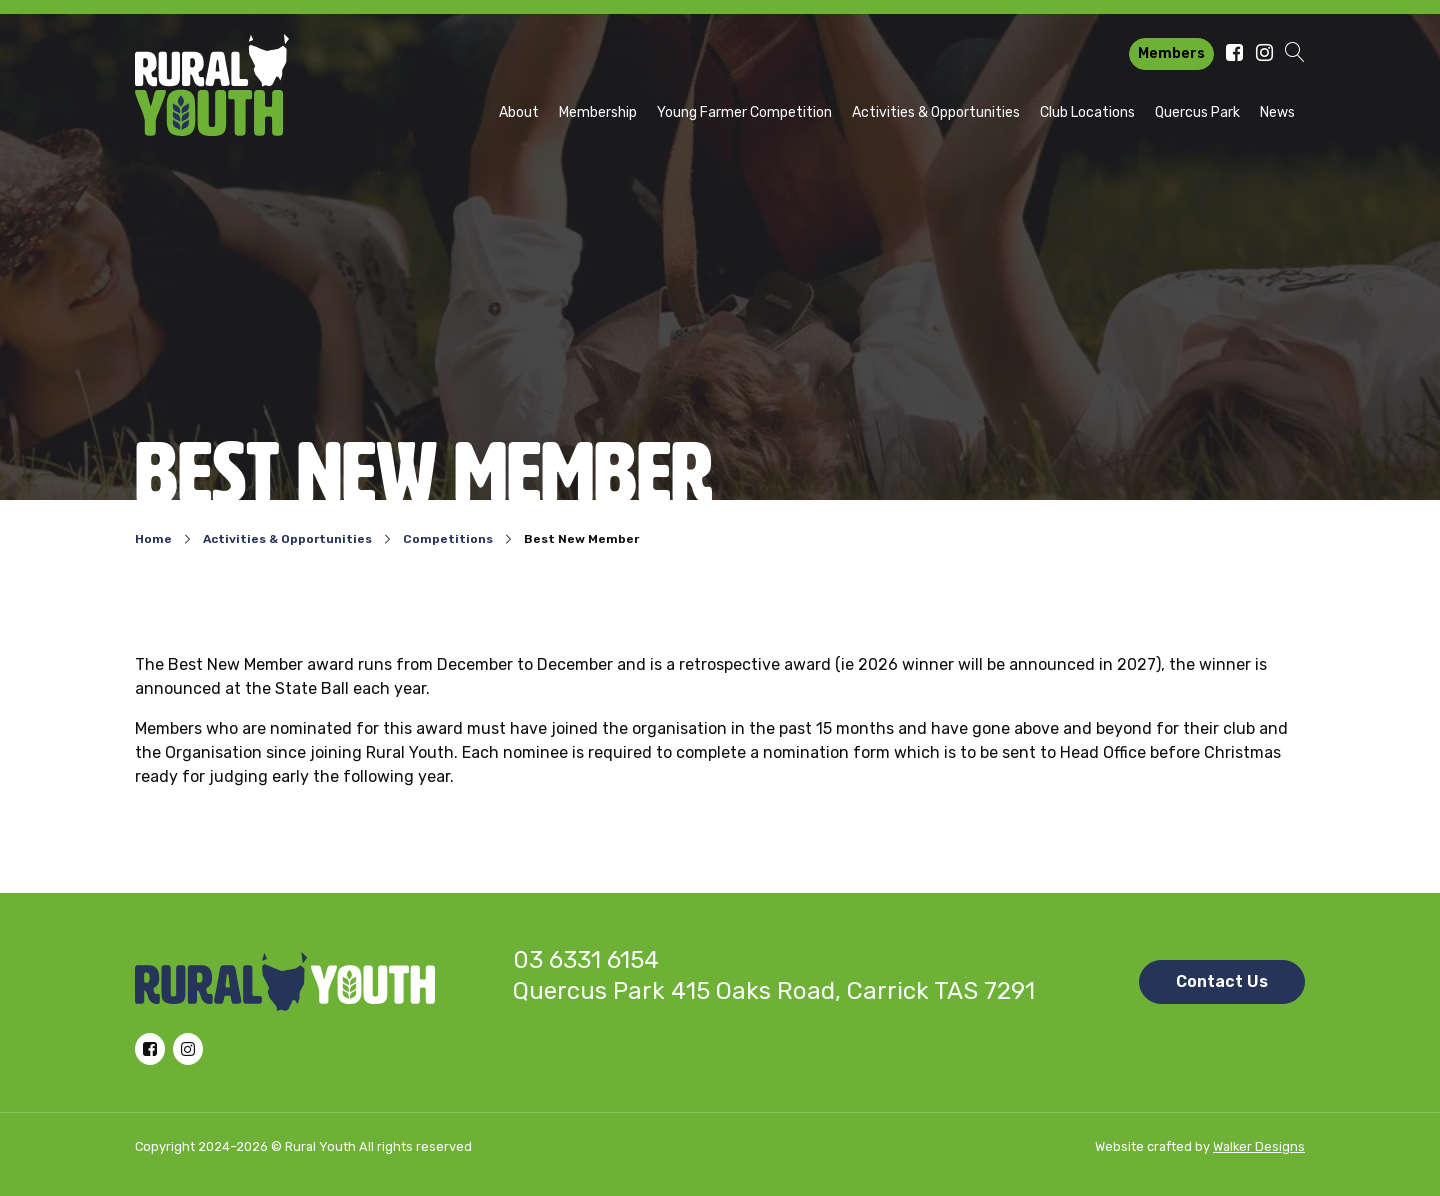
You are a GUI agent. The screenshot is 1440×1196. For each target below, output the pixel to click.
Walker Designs (1259, 1146)
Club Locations (1087, 112)
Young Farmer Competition (744, 112)
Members (1171, 53)
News (1277, 112)
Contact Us (1222, 981)
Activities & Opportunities (936, 112)
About (519, 112)
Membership (598, 112)
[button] (1295, 54)
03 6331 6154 (586, 960)
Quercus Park (1197, 112)
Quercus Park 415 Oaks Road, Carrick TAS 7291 (774, 991)
